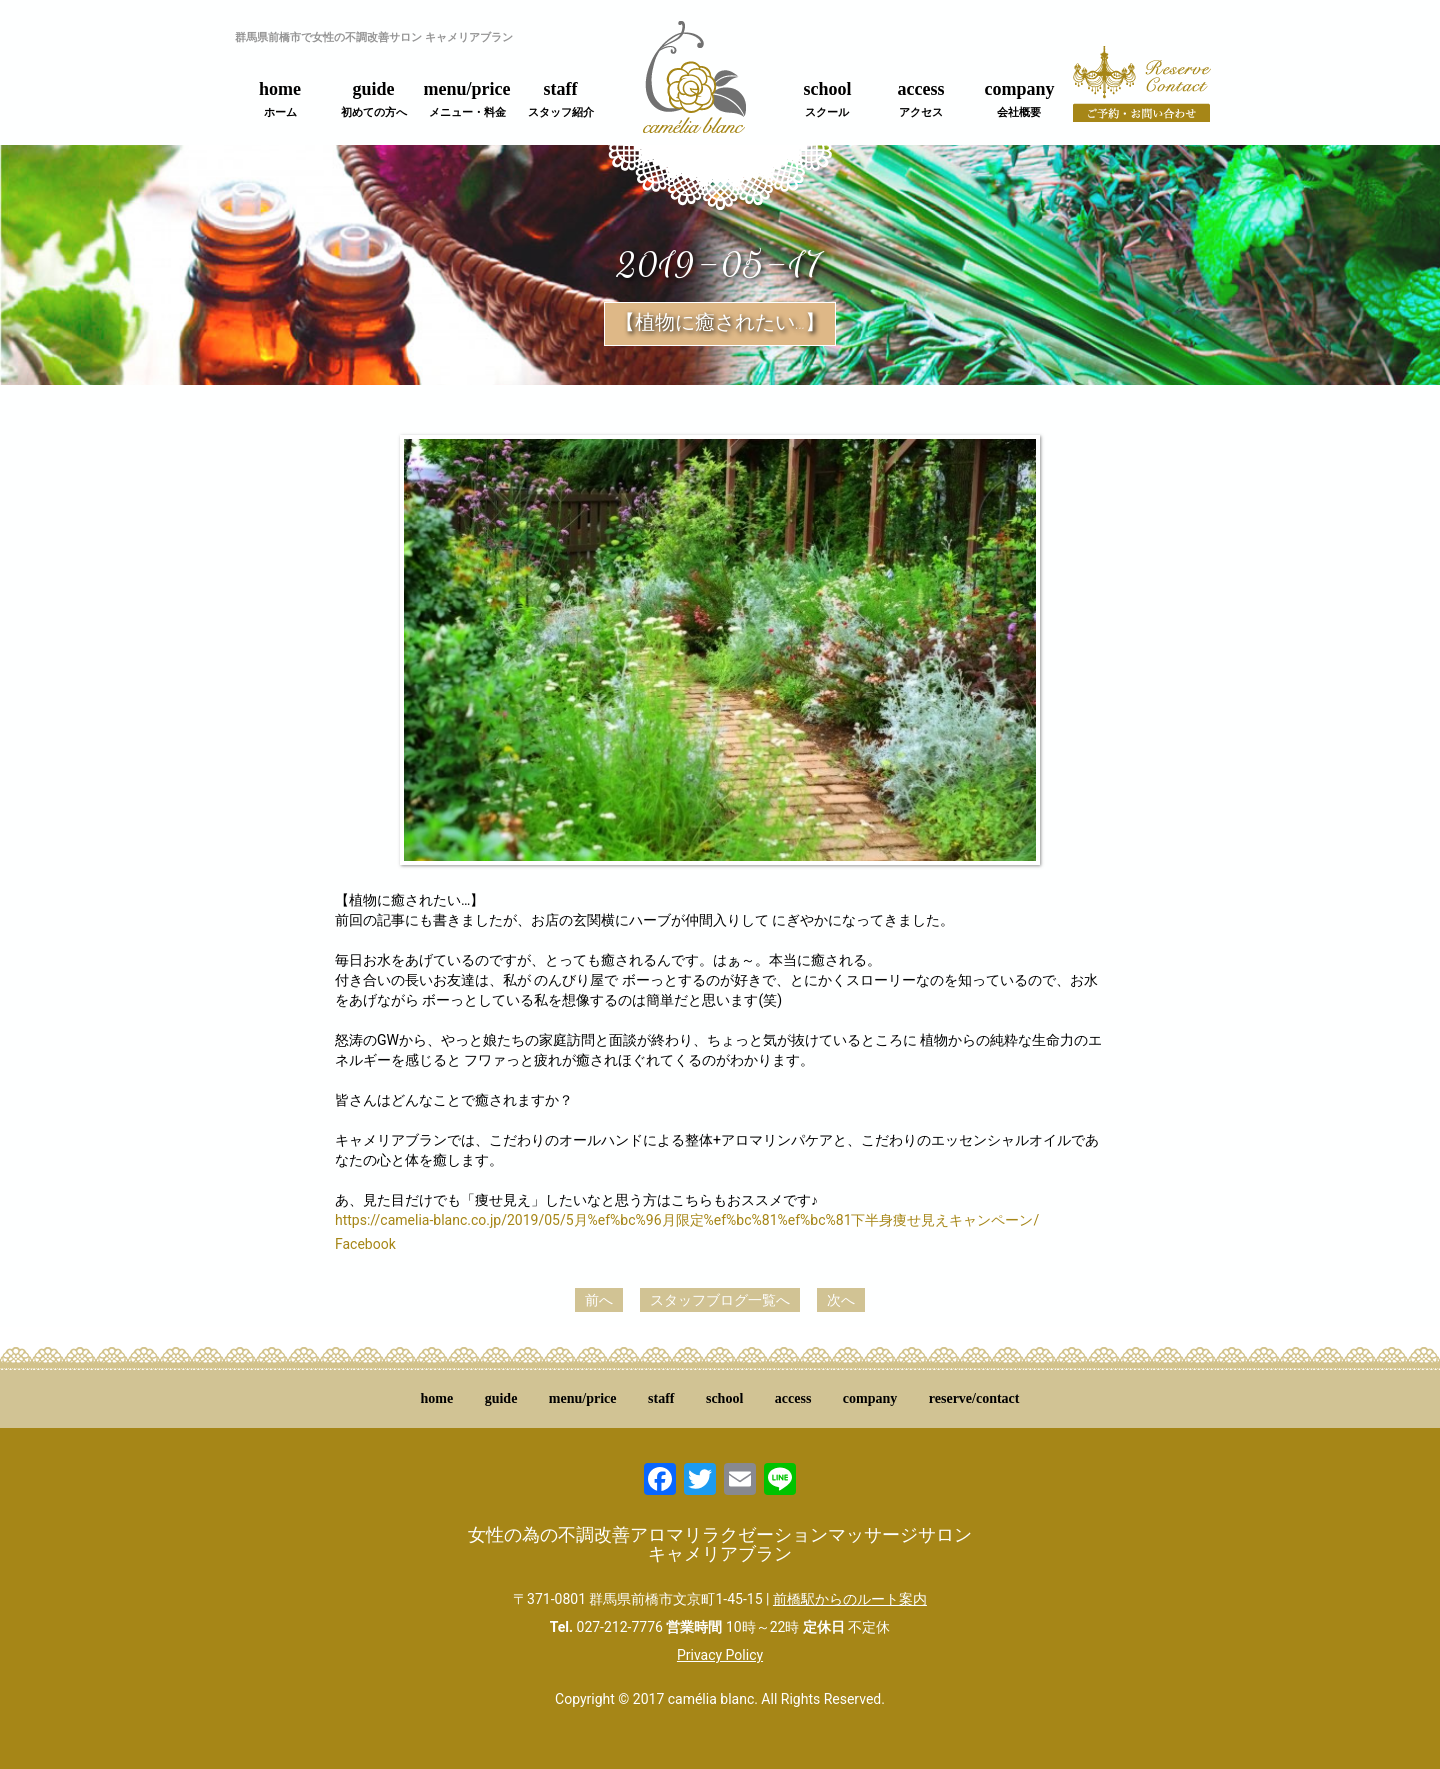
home (280, 99)
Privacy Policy (720, 1655)
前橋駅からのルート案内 (850, 1599)
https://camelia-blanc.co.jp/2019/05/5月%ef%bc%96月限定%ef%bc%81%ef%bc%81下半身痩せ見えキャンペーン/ (687, 1220)
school (827, 99)
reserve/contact (974, 1398)
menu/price (467, 99)
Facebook (365, 1244)
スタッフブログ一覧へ (720, 1300)
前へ (599, 1300)
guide (374, 99)
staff (561, 99)
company (1019, 99)
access (921, 99)
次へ (841, 1300)
